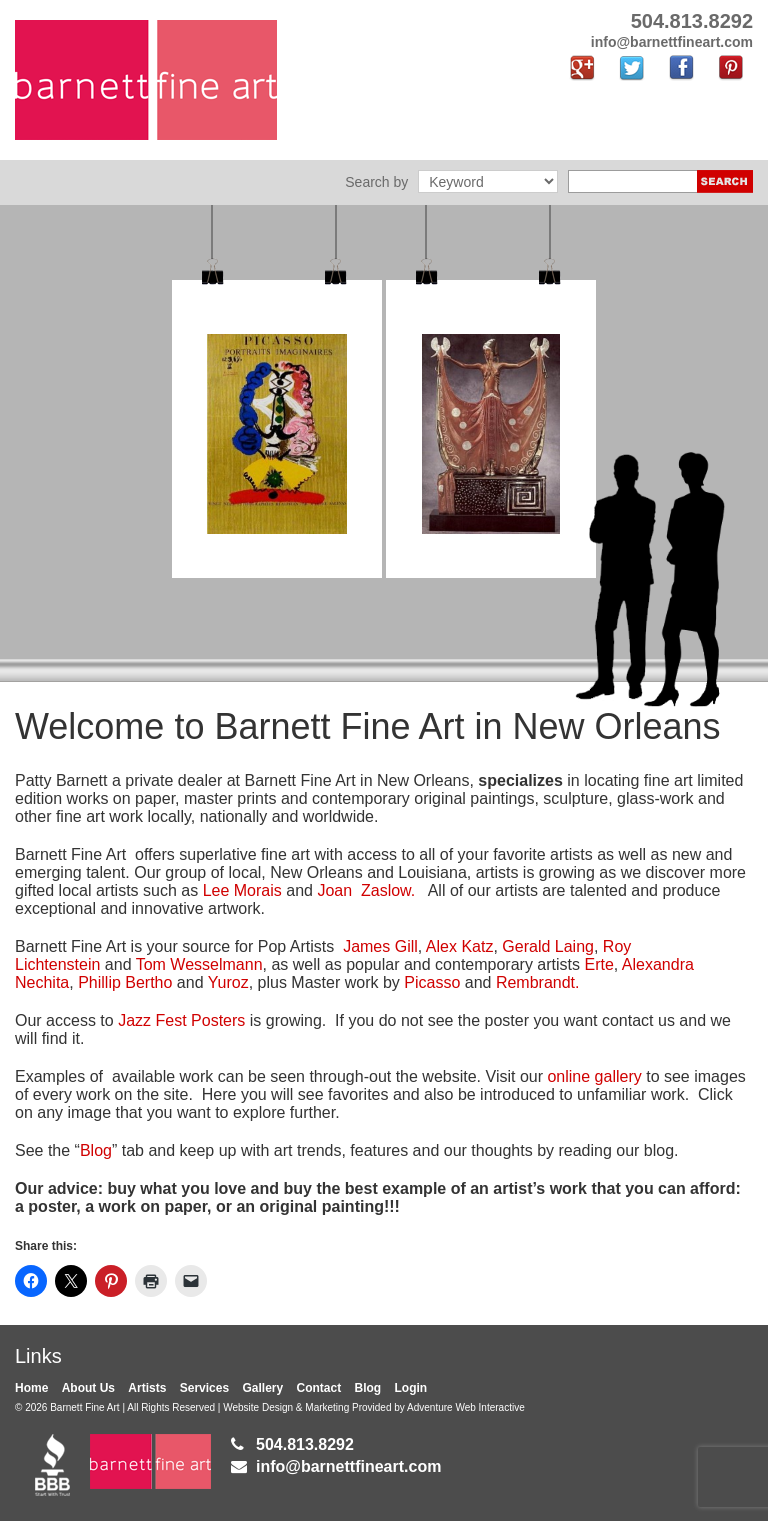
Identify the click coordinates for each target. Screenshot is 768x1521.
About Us (88, 1388)
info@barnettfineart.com (348, 1466)
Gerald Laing (548, 946)
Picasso (432, 982)
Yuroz (228, 982)
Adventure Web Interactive (466, 1407)
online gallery (594, 1076)
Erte (598, 964)
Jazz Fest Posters (184, 1020)
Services (204, 1388)
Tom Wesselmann (199, 964)
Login (411, 1388)
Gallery (262, 1388)
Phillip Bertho (125, 982)
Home (31, 1388)
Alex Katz (460, 946)
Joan (336, 890)
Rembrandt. (538, 982)
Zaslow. (386, 890)
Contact (319, 1388)
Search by (376, 182)
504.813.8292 (305, 1444)
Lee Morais (245, 890)
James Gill (380, 946)
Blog (96, 1150)
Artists (147, 1388)
